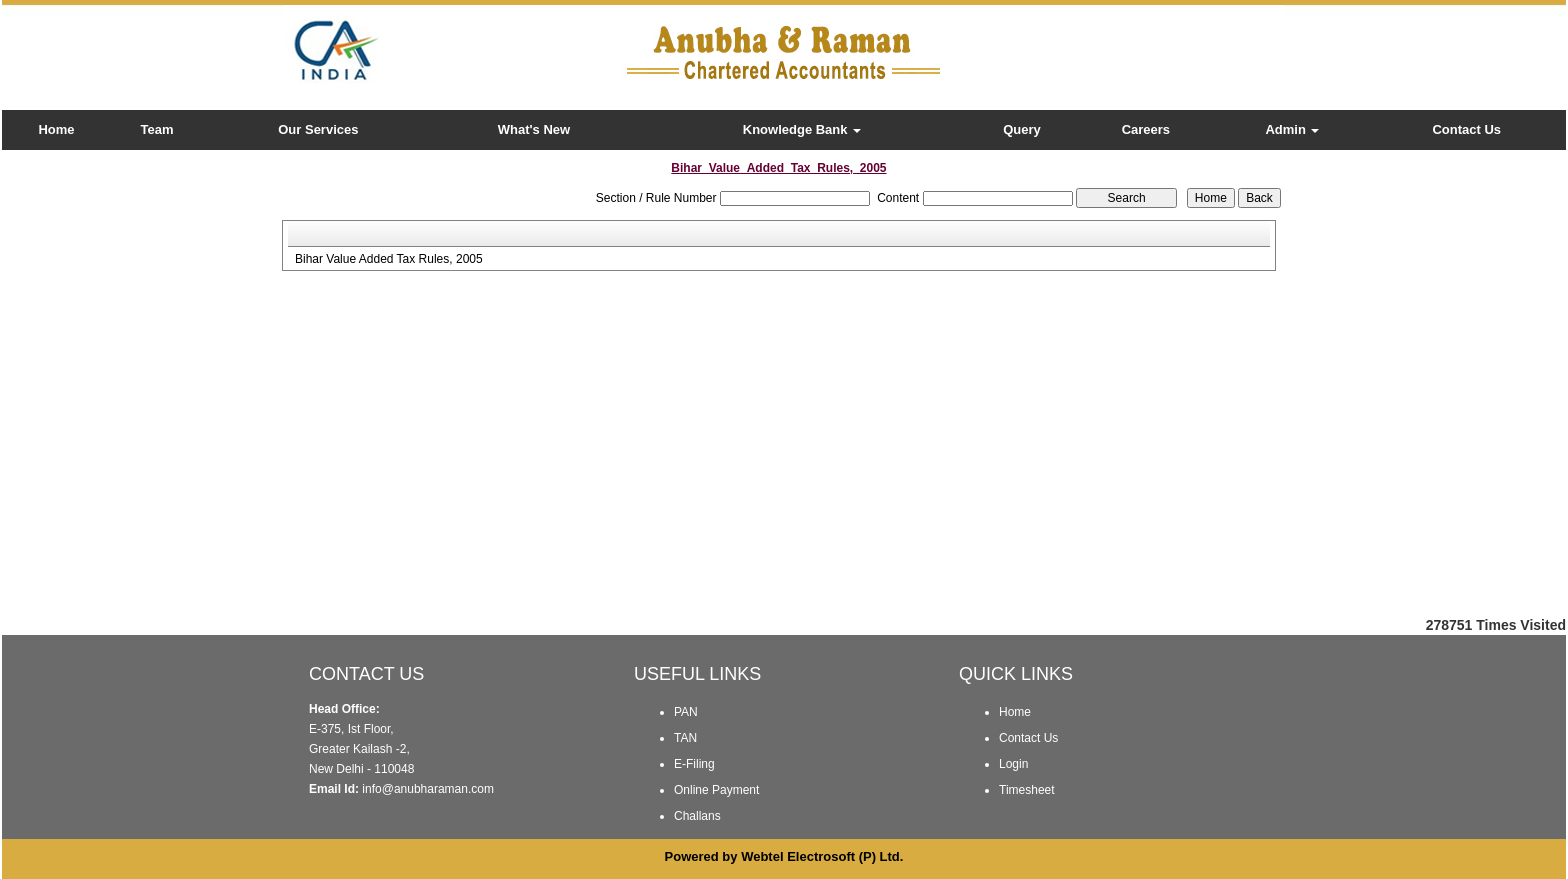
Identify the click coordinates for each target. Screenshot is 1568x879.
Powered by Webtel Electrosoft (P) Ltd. (784, 856)
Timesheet (1027, 790)
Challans (697, 816)
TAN (685, 738)
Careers (1146, 129)
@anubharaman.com (438, 789)
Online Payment (716, 790)
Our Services (318, 129)
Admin (1292, 129)
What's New (534, 129)
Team (157, 129)
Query (1022, 129)
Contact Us (1466, 129)
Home (56, 129)
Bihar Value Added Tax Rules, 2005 (389, 259)
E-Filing (694, 764)
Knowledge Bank (802, 129)
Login (1013, 764)
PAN (686, 712)
